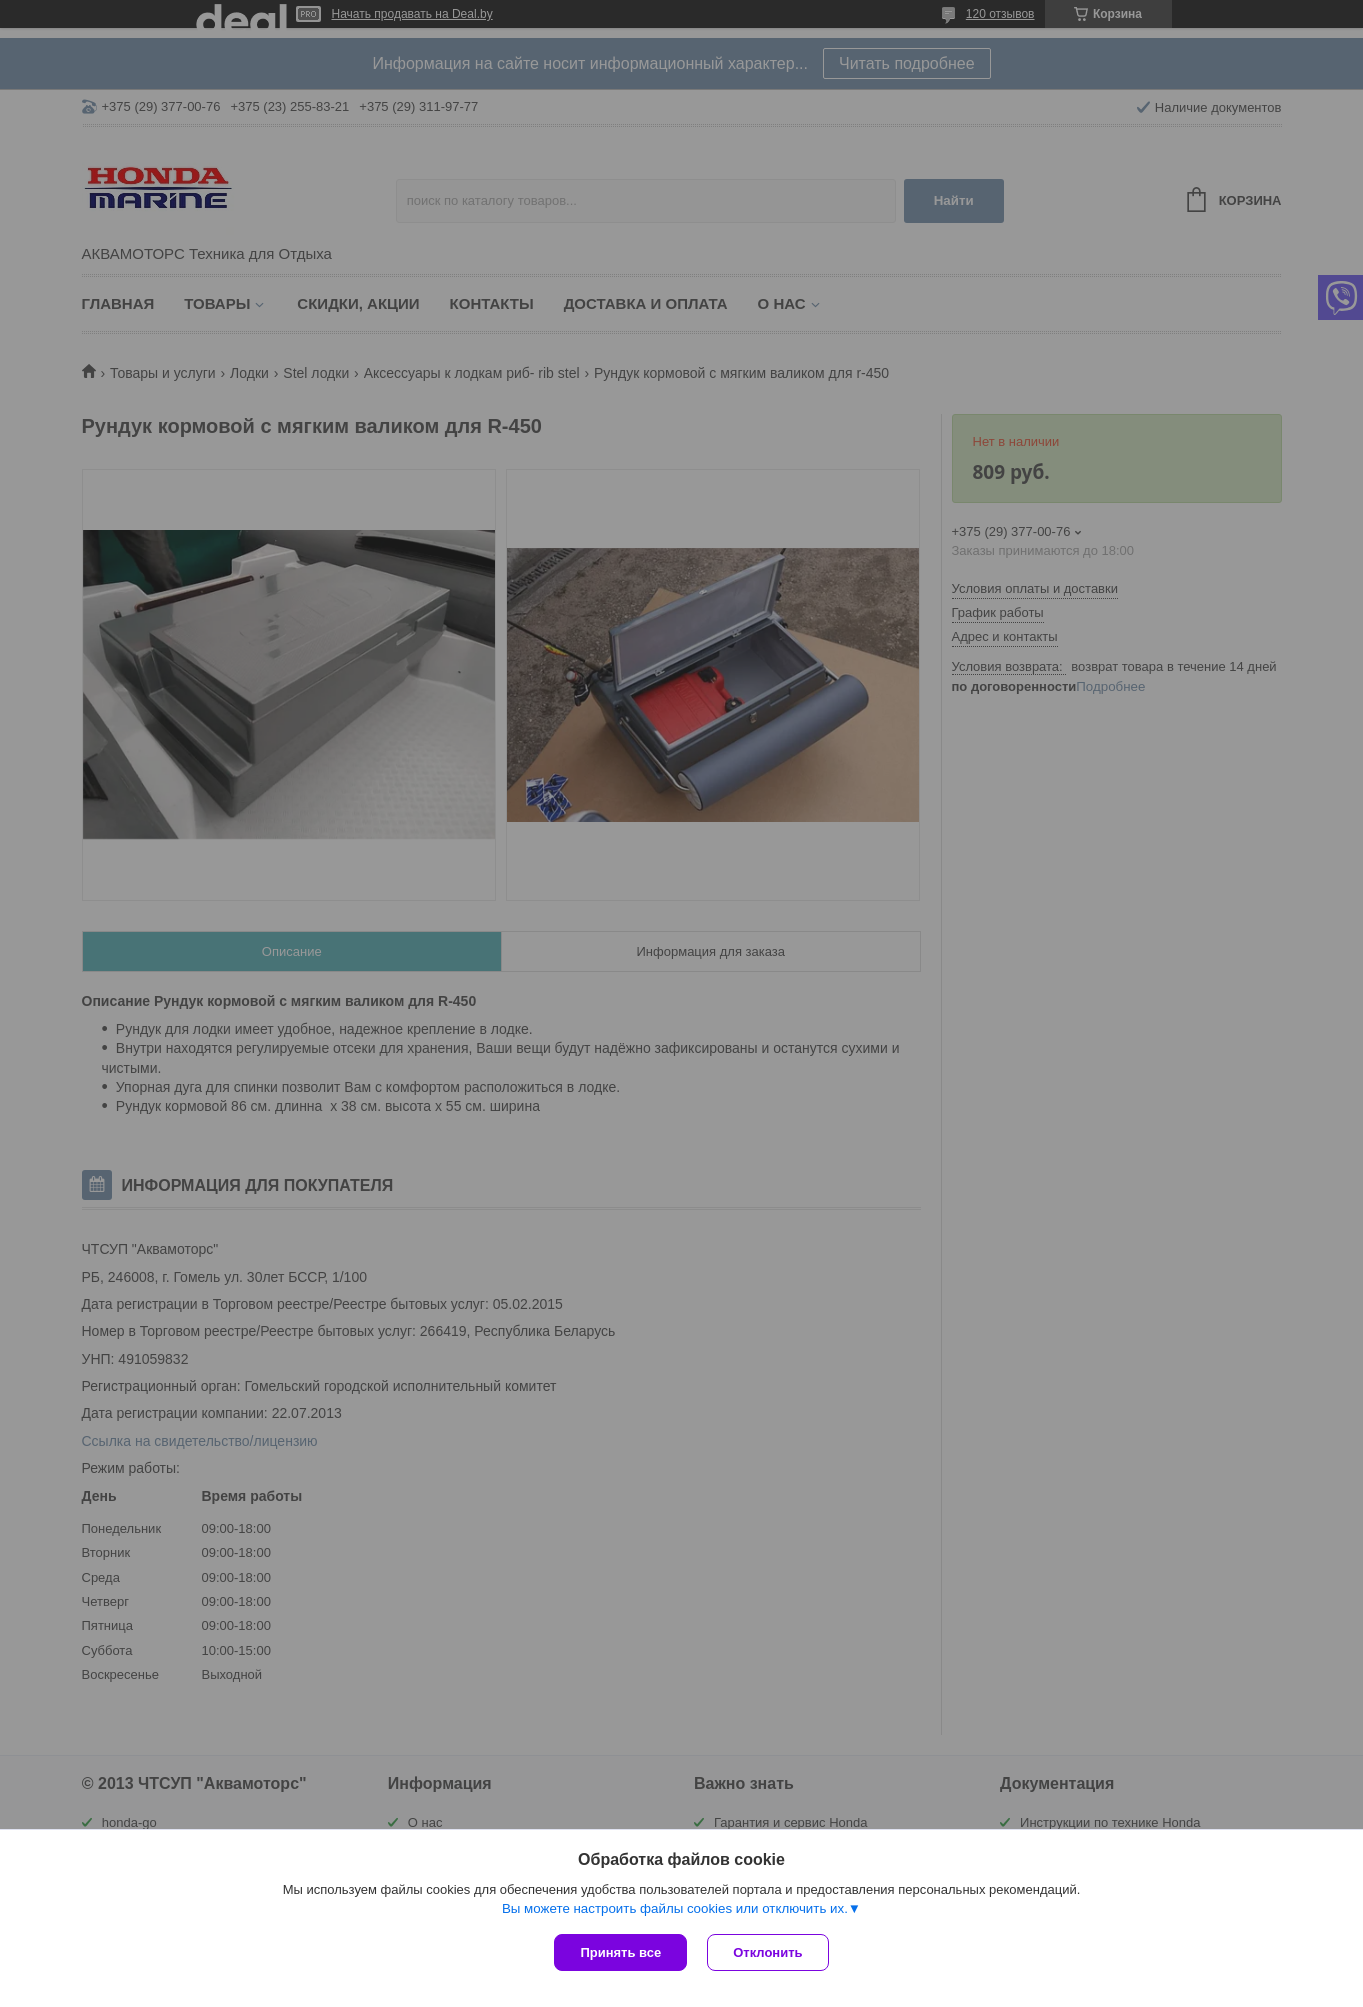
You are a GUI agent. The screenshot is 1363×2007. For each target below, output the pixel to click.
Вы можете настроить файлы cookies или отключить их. (675, 1908)
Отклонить (767, 1952)
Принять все (620, 1952)
